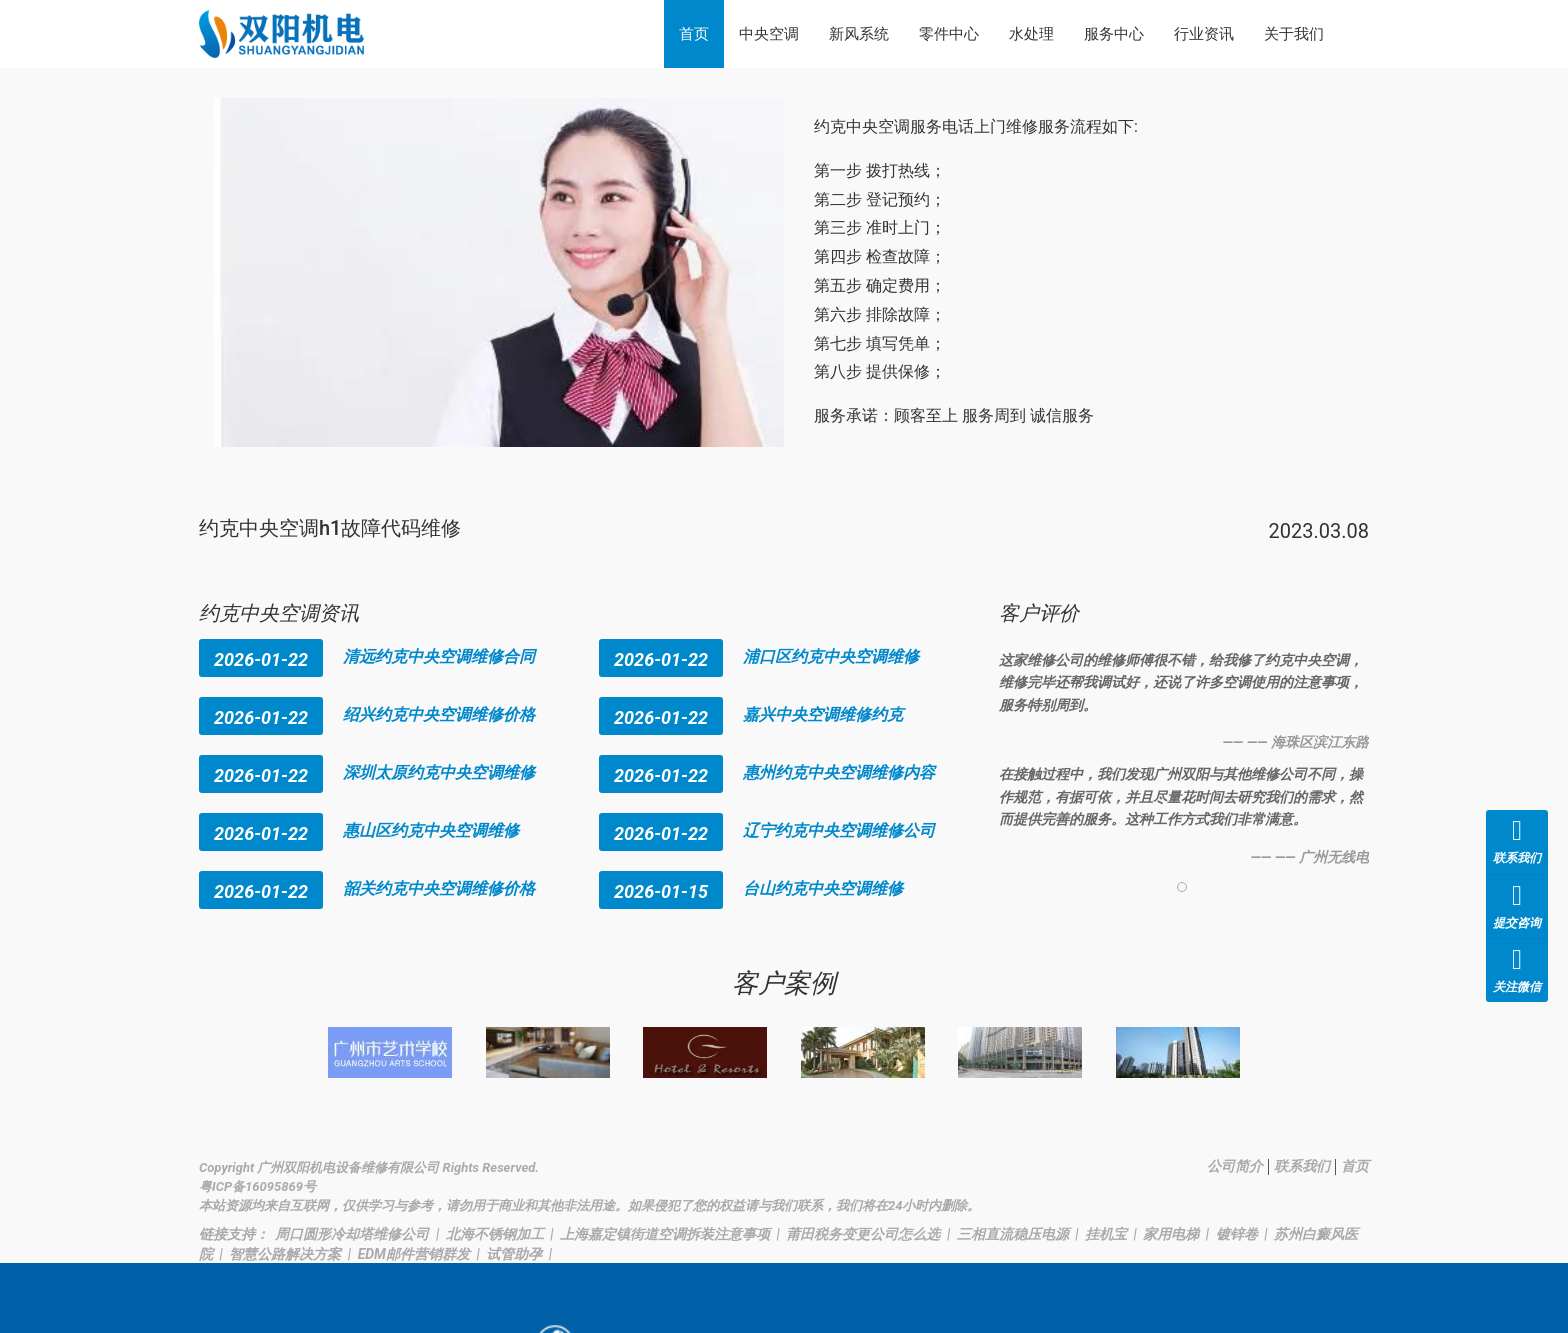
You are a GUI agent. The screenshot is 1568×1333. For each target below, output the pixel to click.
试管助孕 (514, 1254)
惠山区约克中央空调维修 (431, 830)
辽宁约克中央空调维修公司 (839, 830)
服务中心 (1114, 34)
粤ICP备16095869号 (257, 1186)
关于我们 (1294, 34)
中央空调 (769, 34)
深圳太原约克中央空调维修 (439, 772)
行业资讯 (1204, 34)
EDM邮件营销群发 (414, 1254)
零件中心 (949, 34)
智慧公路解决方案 (285, 1254)
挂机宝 (1106, 1234)
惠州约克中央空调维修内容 (839, 772)
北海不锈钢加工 (495, 1234)
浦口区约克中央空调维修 (831, 656)
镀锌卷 (1237, 1234)
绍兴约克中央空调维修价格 (439, 714)
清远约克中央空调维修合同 (439, 656)
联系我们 (1302, 1166)
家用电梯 (1171, 1234)
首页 (694, 34)
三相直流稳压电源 (1013, 1234)
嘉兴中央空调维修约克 (823, 714)
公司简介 (1235, 1166)
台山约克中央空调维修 (823, 888)
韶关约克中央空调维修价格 (439, 888)
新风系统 (859, 34)
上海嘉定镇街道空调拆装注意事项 (665, 1234)
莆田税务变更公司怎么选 (863, 1234)
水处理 (1031, 34)
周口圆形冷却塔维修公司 (352, 1234)
